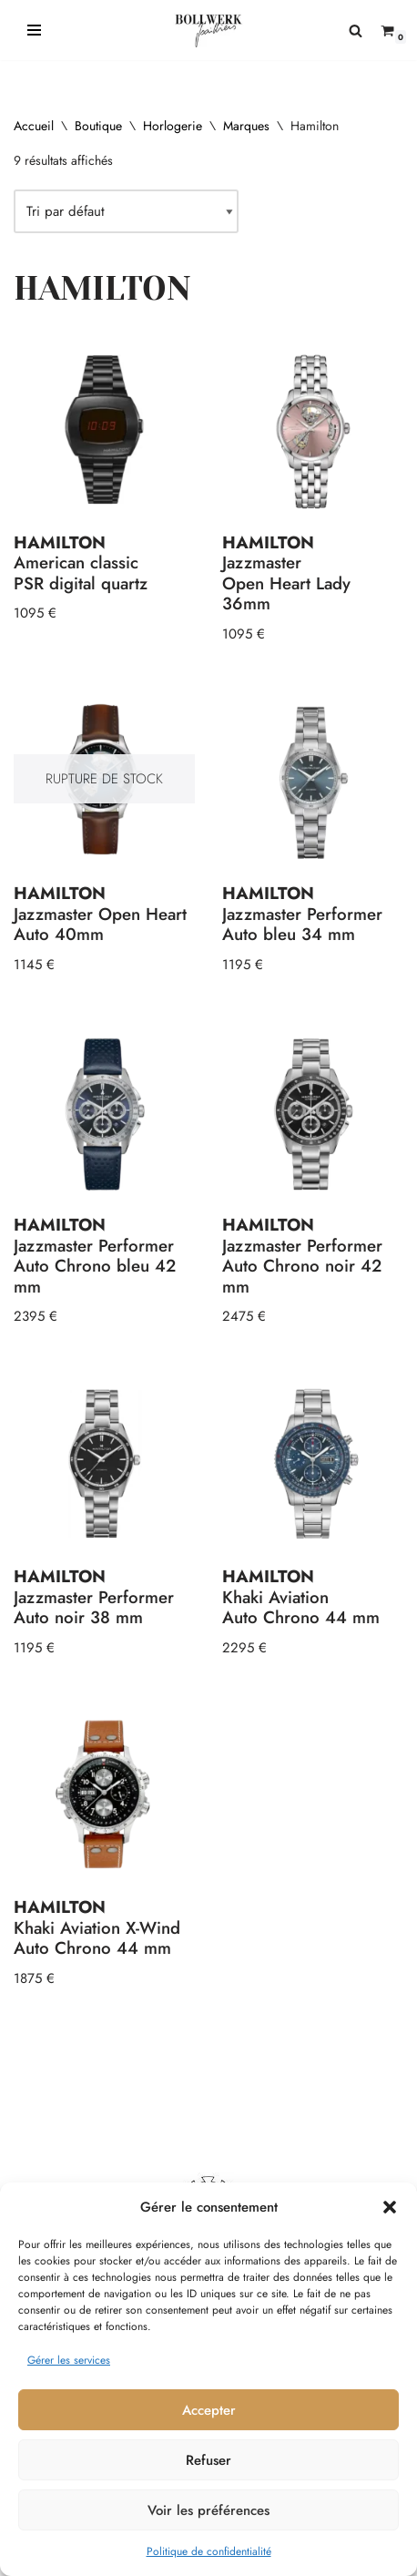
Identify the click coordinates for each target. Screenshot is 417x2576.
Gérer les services (68, 2360)
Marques (246, 126)
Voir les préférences (208, 2510)
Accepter (209, 2410)
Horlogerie (172, 126)
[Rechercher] (355, 30)
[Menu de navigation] (34, 30)
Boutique (98, 126)
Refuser (208, 2460)
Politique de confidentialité (209, 2551)
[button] (390, 2207)
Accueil (34, 126)
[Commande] (126, 211)
